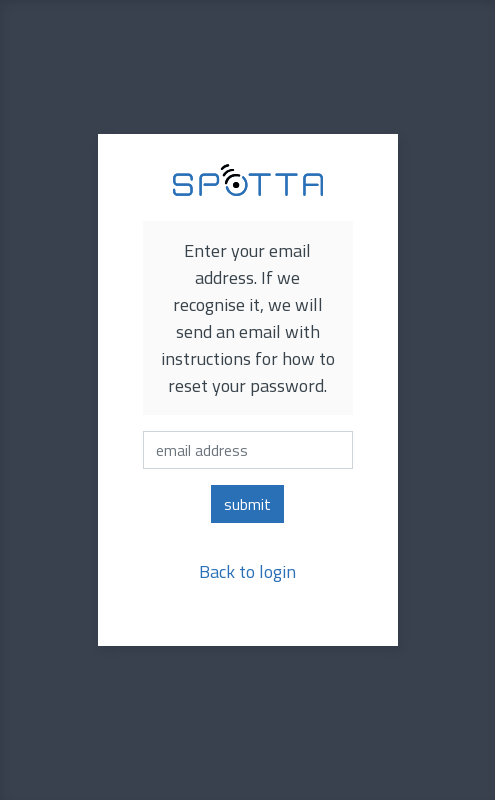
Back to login (247, 571)
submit (247, 504)
